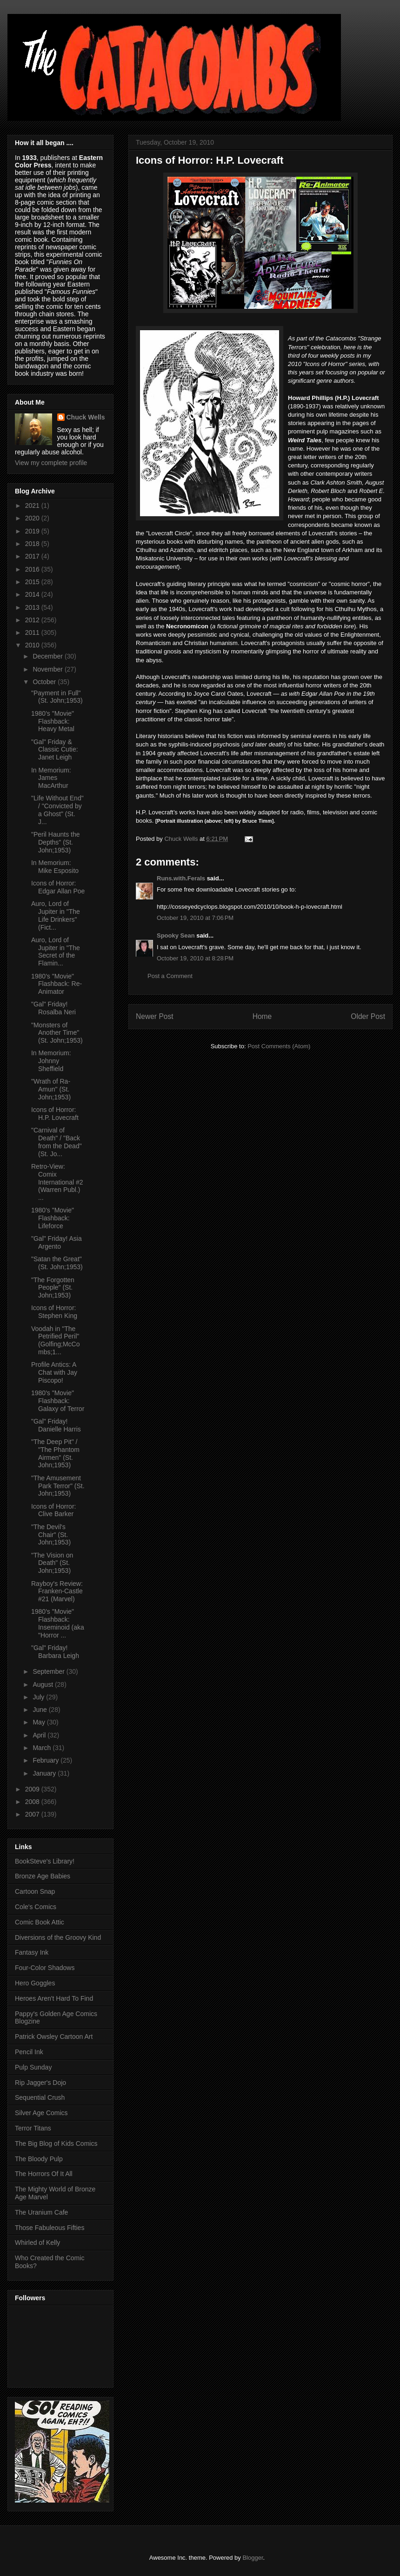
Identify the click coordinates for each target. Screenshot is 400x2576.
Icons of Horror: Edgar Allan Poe (58, 887)
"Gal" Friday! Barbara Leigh (55, 1651)
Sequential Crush (40, 2097)
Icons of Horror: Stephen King (54, 1311)
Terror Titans (33, 2128)
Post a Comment (170, 975)
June (40, 1709)
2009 (33, 1789)
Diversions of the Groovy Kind (58, 1937)
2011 (33, 632)
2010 (33, 645)
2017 (33, 556)
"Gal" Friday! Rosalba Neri (53, 1008)
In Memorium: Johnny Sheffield (51, 1060)
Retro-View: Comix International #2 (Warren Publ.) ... (57, 1182)
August (43, 1684)
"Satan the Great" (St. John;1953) (57, 1263)
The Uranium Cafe (41, 2212)
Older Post (368, 1016)
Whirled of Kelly (37, 2242)
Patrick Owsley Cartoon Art (54, 2036)
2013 (33, 607)
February (46, 1760)
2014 (33, 594)
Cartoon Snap (35, 1891)
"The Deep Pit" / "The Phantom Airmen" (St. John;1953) (55, 1453)
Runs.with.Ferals (181, 878)
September (49, 1671)
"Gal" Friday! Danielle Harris (56, 1425)
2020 (33, 518)
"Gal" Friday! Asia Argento (56, 1242)
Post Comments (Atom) (278, 1046)
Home (262, 1016)
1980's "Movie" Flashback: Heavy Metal (52, 721)
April (40, 1735)
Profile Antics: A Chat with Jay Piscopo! (54, 1372)
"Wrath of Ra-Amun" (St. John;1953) (51, 1089)
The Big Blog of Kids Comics (56, 2143)
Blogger (252, 2557)
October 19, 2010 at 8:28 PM (195, 958)
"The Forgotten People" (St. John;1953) (52, 1287)
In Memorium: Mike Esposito (55, 866)
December (48, 656)
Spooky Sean (176, 935)
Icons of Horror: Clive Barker (53, 1510)
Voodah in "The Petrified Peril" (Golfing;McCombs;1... (55, 1340)
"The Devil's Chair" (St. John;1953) (51, 1534)
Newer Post (154, 1016)
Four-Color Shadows (44, 1967)
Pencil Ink (29, 2052)
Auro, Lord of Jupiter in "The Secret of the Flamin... (55, 951)
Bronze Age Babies (42, 1876)
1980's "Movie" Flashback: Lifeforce (52, 1218)
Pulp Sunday (33, 2067)
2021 (33, 505)
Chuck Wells (86, 417)
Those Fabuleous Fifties (49, 2227)
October (45, 682)
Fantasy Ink (31, 1952)
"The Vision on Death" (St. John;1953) (52, 1563)
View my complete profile (51, 462)
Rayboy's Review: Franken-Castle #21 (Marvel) (57, 1591)
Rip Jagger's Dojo (40, 2082)
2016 (33, 569)
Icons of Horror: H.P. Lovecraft (55, 1113)
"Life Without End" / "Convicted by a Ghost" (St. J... (57, 809)
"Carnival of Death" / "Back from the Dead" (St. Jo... (56, 1141)
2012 (33, 620)
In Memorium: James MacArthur (51, 778)
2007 (33, 1814)
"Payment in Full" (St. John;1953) (57, 697)
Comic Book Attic (39, 1922)
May (40, 1722)
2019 (33, 531)
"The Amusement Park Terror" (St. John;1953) (58, 1486)
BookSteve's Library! (44, 1861)
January (45, 1773)
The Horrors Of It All (44, 2173)
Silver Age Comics (41, 2113)
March (43, 1747)
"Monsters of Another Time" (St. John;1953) (57, 1033)
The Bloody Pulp (39, 2159)
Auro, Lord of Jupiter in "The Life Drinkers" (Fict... (55, 915)
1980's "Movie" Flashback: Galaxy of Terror (57, 1400)
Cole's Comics (35, 1906)
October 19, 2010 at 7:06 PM (195, 917)
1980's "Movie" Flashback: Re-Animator (56, 984)
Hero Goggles (35, 1983)
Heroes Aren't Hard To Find (54, 1998)
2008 (33, 1801)
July (39, 1697)
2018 (33, 543)
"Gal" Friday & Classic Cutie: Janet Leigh (54, 749)
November (48, 669)
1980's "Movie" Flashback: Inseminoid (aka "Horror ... (57, 1623)
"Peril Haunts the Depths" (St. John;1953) (55, 842)
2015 (33, 582)
